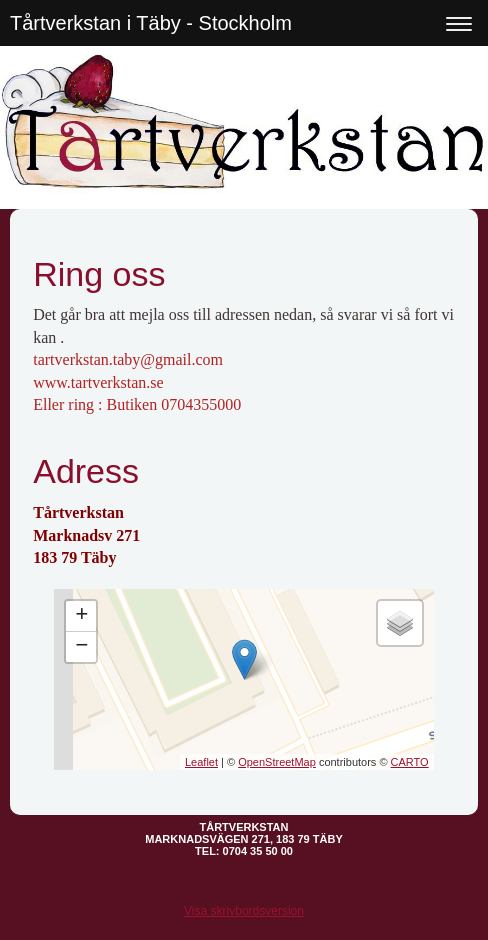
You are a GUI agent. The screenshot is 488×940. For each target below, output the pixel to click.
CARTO (410, 762)
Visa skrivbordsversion (244, 911)
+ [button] (81, 616)
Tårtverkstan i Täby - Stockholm (151, 23)
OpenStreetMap (277, 762)
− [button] (81, 647)
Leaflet (201, 762)
